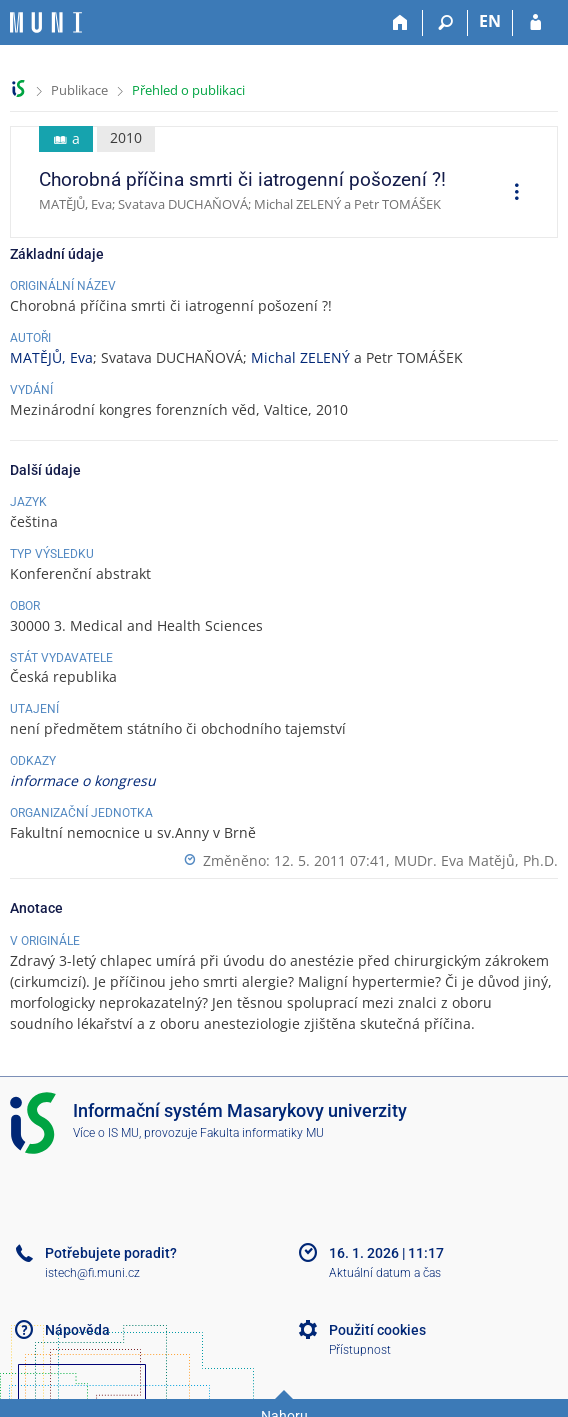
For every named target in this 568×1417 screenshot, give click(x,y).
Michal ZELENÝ (300, 357)
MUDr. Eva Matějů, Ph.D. (476, 860)
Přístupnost (360, 1350)
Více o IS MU (106, 1133)
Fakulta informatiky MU (262, 1133)
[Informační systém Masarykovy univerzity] (46, 22)
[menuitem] (510, 194)
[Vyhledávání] (445, 23)
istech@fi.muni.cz (92, 1273)
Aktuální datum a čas (385, 1273)
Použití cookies (377, 1330)
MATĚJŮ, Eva (51, 357)
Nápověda (77, 1330)
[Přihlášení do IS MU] (535, 23)
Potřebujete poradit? (111, 1253)
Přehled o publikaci (188, 90)
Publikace (79, 90)
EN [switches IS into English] (490, 21)
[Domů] (400, 23)
